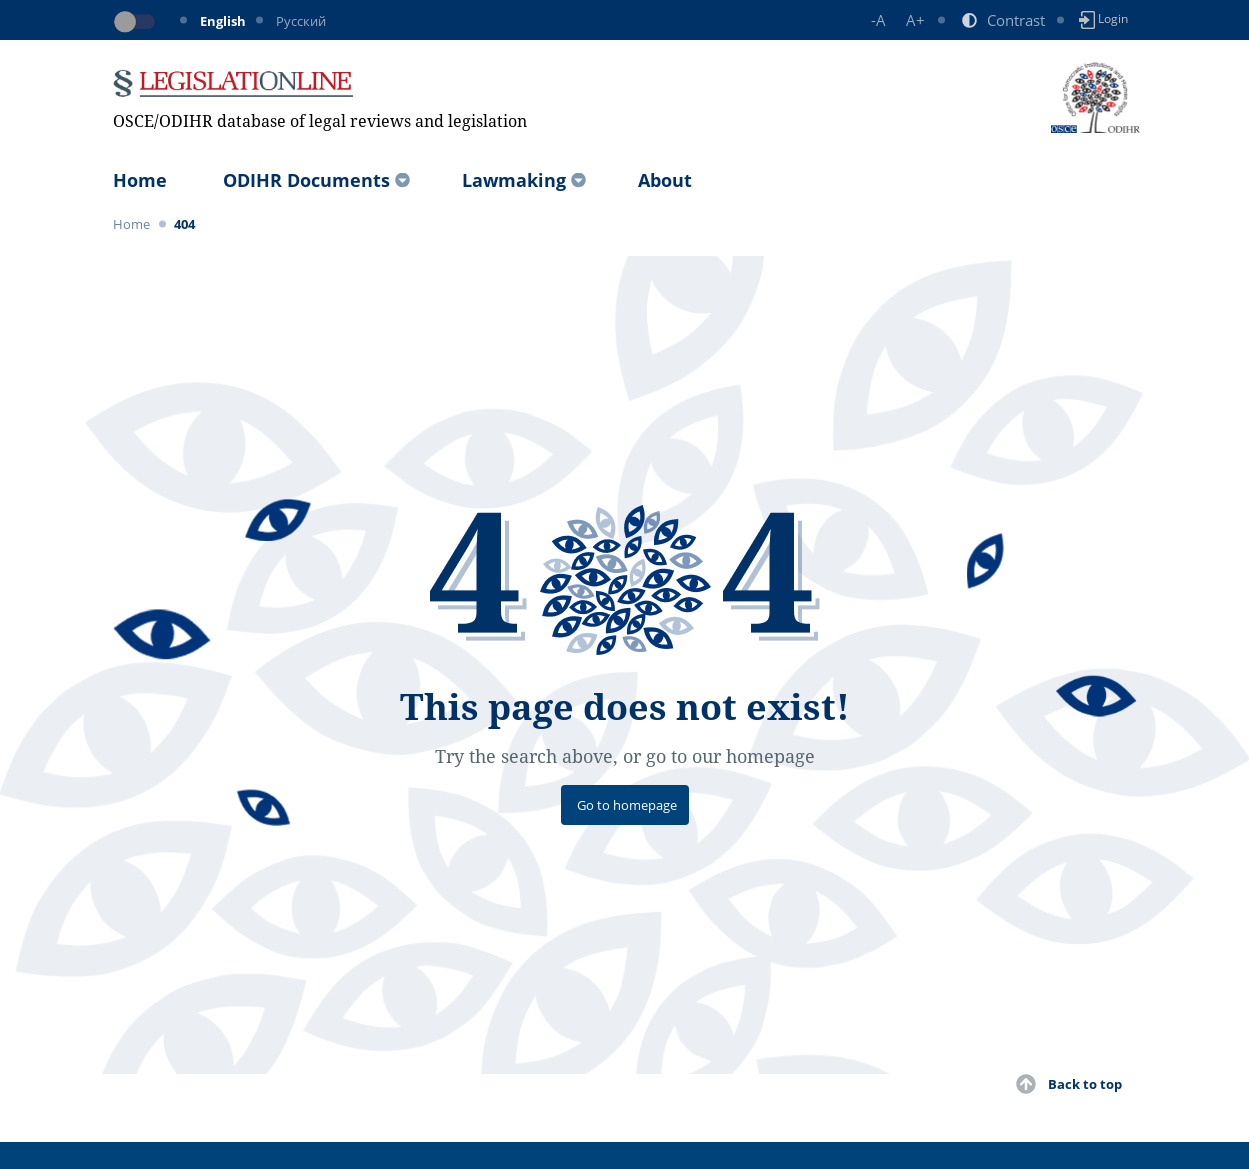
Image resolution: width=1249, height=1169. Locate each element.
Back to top (1085, 1084)
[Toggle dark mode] (138, 22)
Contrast (1016, 20)
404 (184, 224)
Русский (301, 21)
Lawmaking (514, 180)
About (665, 180)
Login (1103, 19)
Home (140, 180)
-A (878, 20)
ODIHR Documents (306, 180)
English (223, 21)
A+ (915, 20)
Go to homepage (627, 805)
